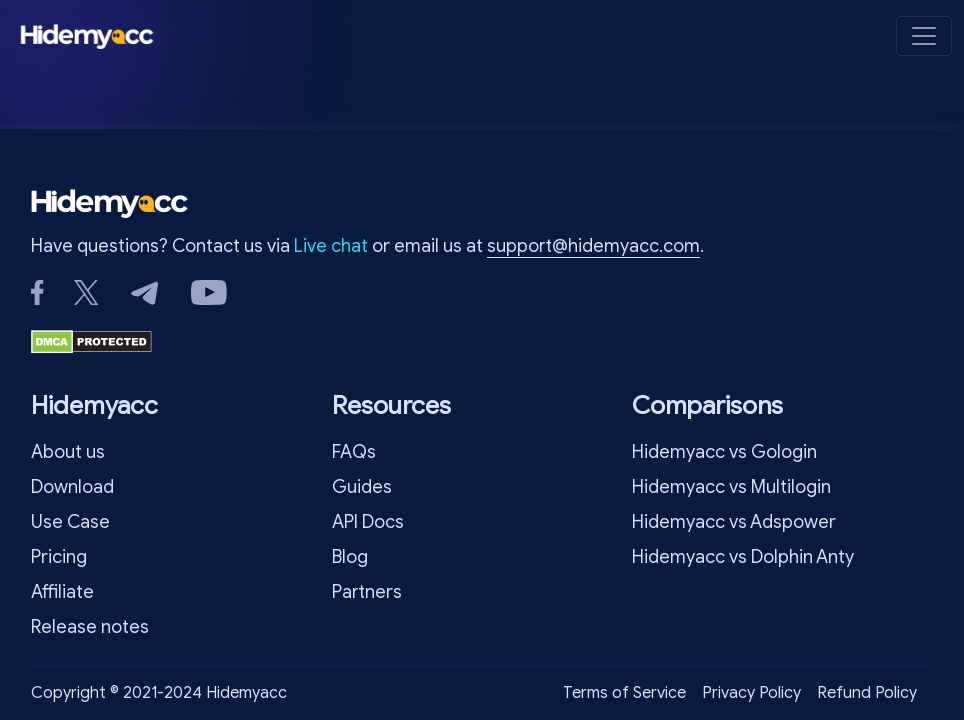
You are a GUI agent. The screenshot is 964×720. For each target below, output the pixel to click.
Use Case (70, 522)
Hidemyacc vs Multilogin (731, 487)
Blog (350, 557)
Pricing (59, 557)
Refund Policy (867, 693)
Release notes (90, 627)
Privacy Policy (751, 693)
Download (72, 487)
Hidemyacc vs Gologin (724, 452)
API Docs (368, 522)
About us (68, 452)
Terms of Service (624, 693)
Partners (367, 592)
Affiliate (62, 592)
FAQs (354, 452)
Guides (362, 487)
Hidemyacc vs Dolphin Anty (743, 557)
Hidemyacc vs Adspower (734, 522)
